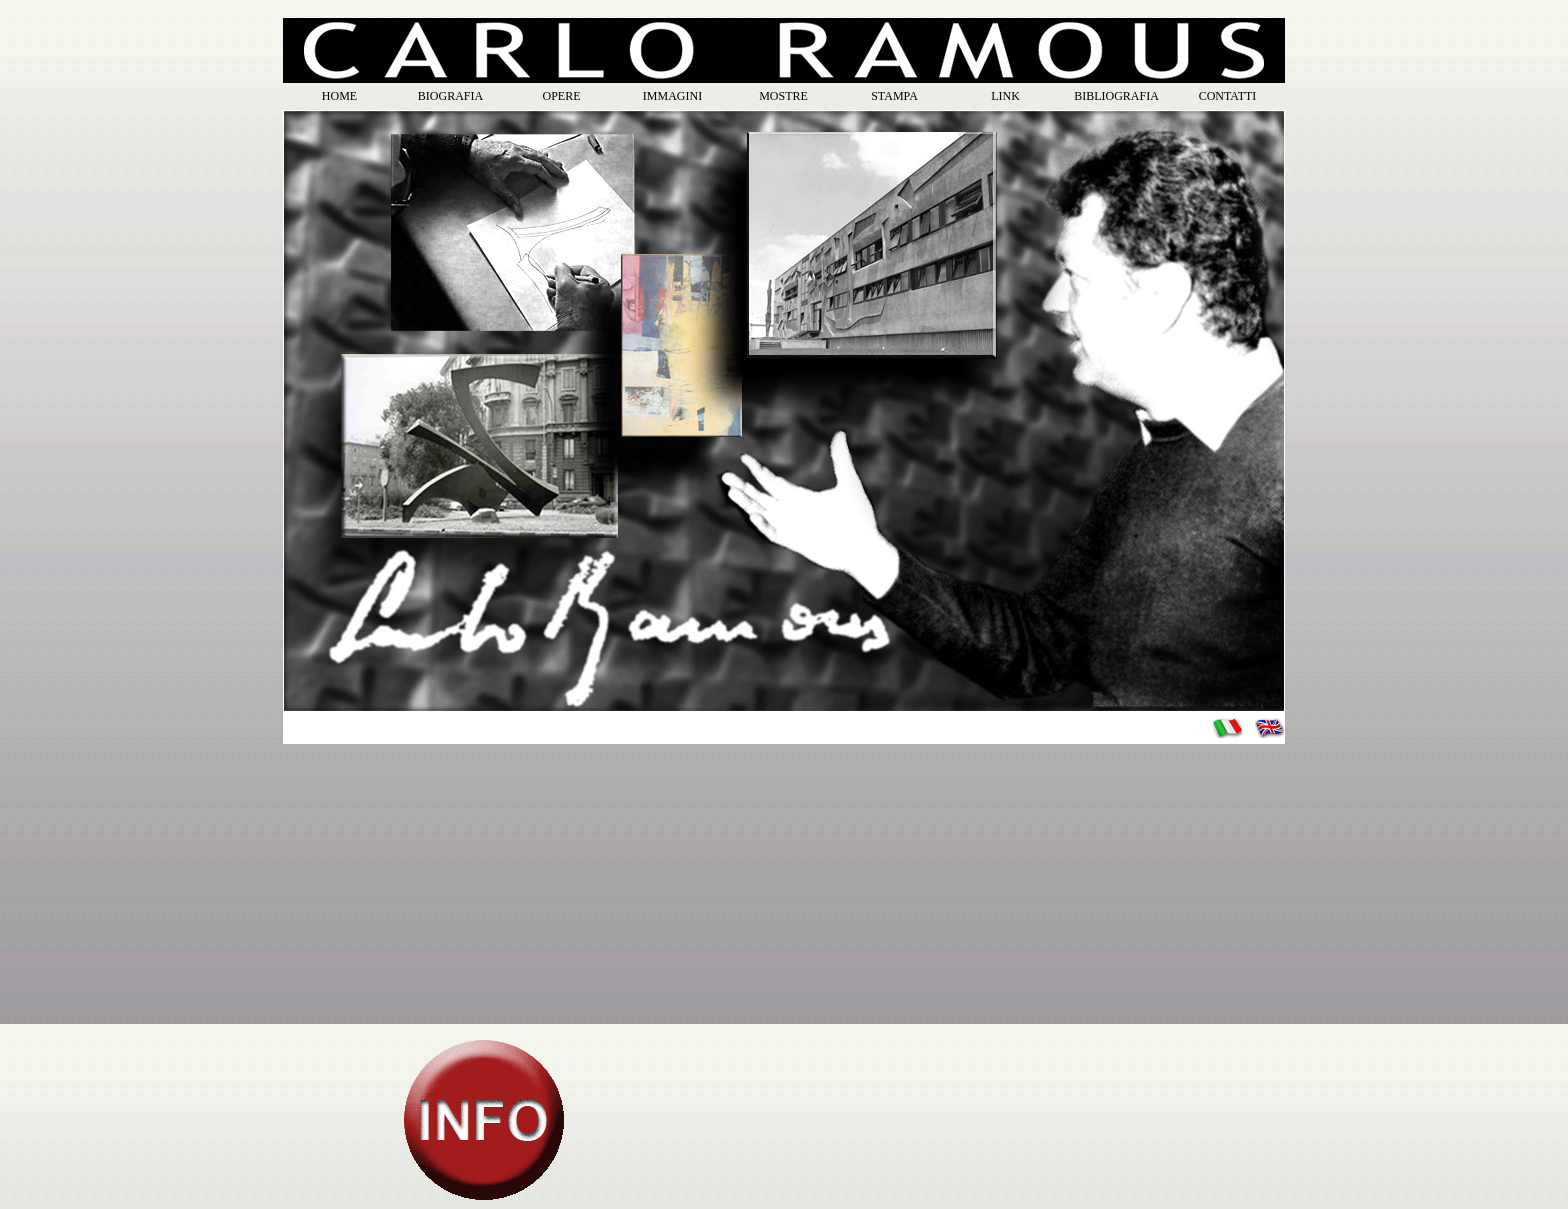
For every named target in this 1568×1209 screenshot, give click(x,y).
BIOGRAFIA (450, 96)
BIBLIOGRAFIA (1116, 96)
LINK (1005, 96)
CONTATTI (1228, 96)
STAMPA (894, 96)
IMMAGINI (672, 96)
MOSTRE (783, 96)
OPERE (561, 96)
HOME (339, 96)
